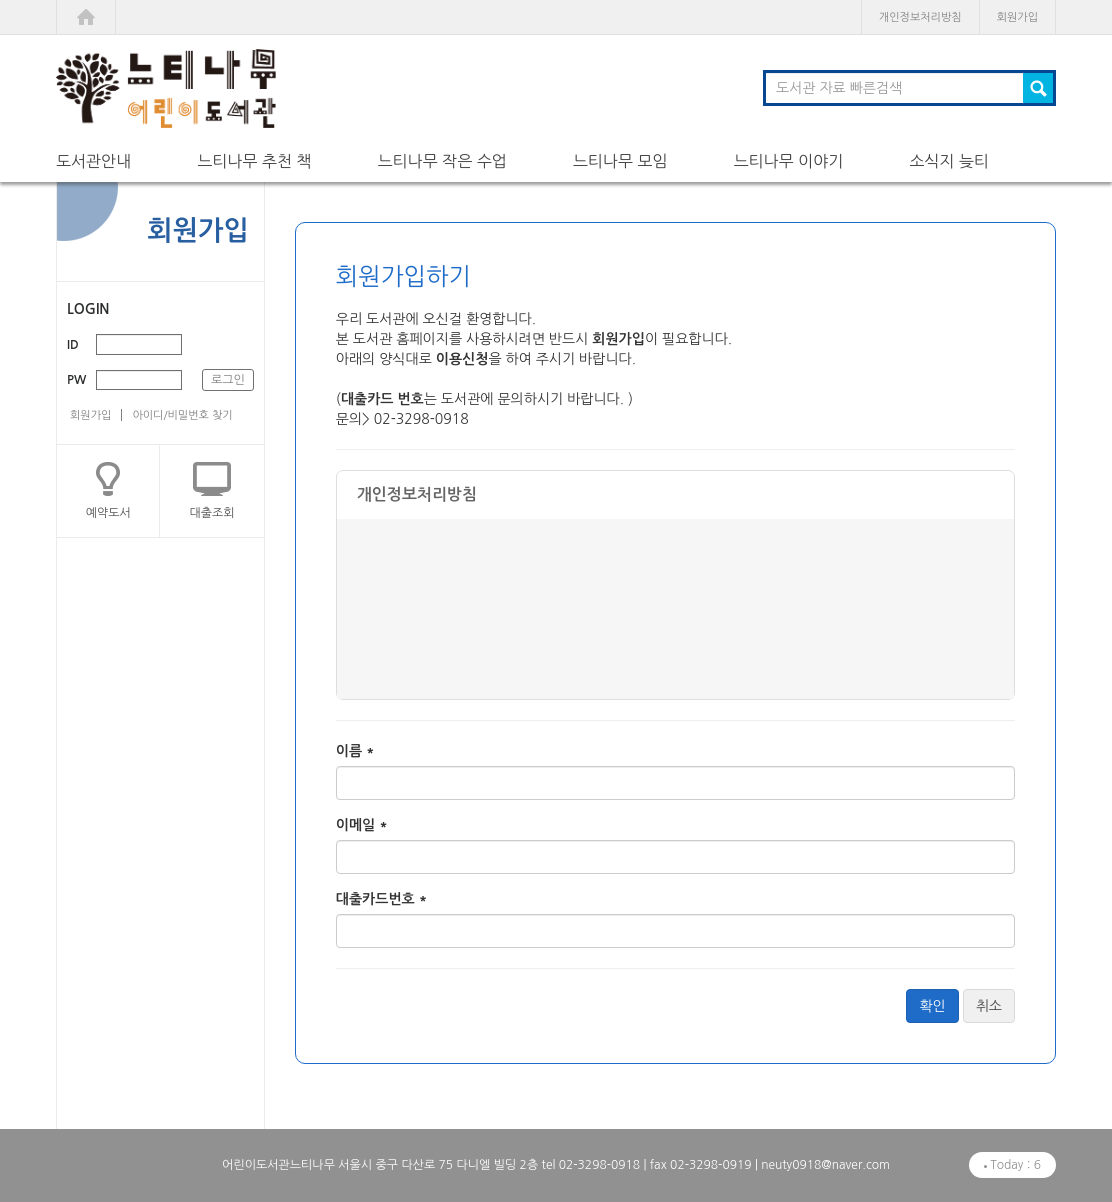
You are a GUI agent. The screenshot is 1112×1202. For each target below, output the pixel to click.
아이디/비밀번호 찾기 (182, 415)
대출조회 (212, 513)
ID (73, 345)
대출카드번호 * (381, 899)
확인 (932, 1006)
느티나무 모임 (620, 161)
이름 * (355, 751)
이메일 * (362, 825)
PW (76, 380)
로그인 (228, 380)
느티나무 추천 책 (254, 161)
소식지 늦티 (949, 161)
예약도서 (108, 513)
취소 (989, 1006)
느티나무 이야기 (788, 161)
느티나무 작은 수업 (441, 161)
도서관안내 (93, 161)
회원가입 (1017, 17)
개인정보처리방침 (920, 17)
